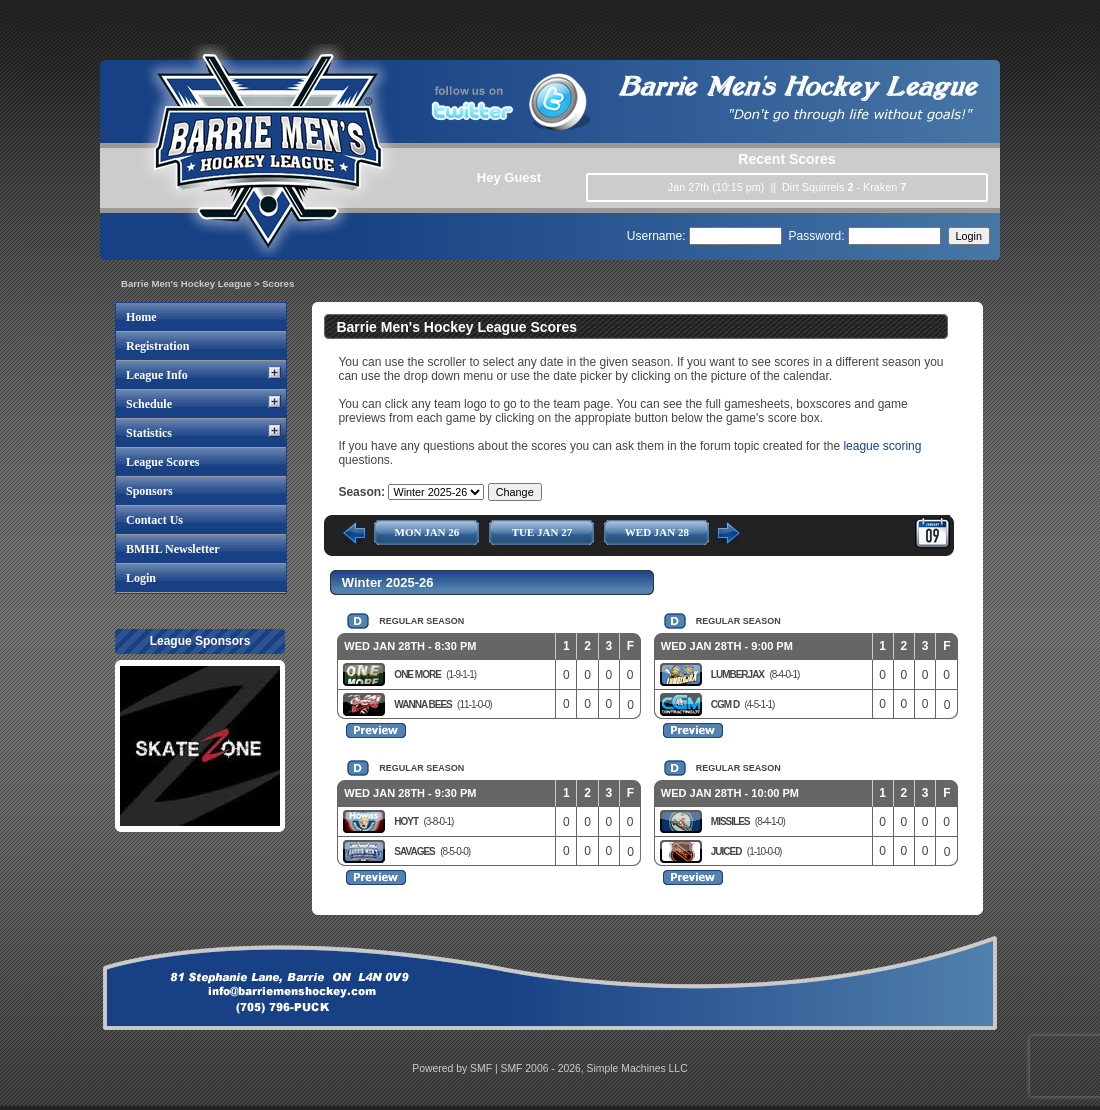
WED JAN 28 (657, 532)
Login (141, 578)
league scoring (882, 446)
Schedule (149, 404)
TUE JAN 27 (542, 532)
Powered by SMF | (456, 1068)
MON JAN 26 (427, 532)
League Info (157, 375)
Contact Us (154, 520)
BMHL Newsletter (173, 549)
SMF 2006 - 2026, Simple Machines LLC (594, 1068)
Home (141, 317)
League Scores (162, 462)
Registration (157, 346)
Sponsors (149, 491)
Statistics (149, 433)
